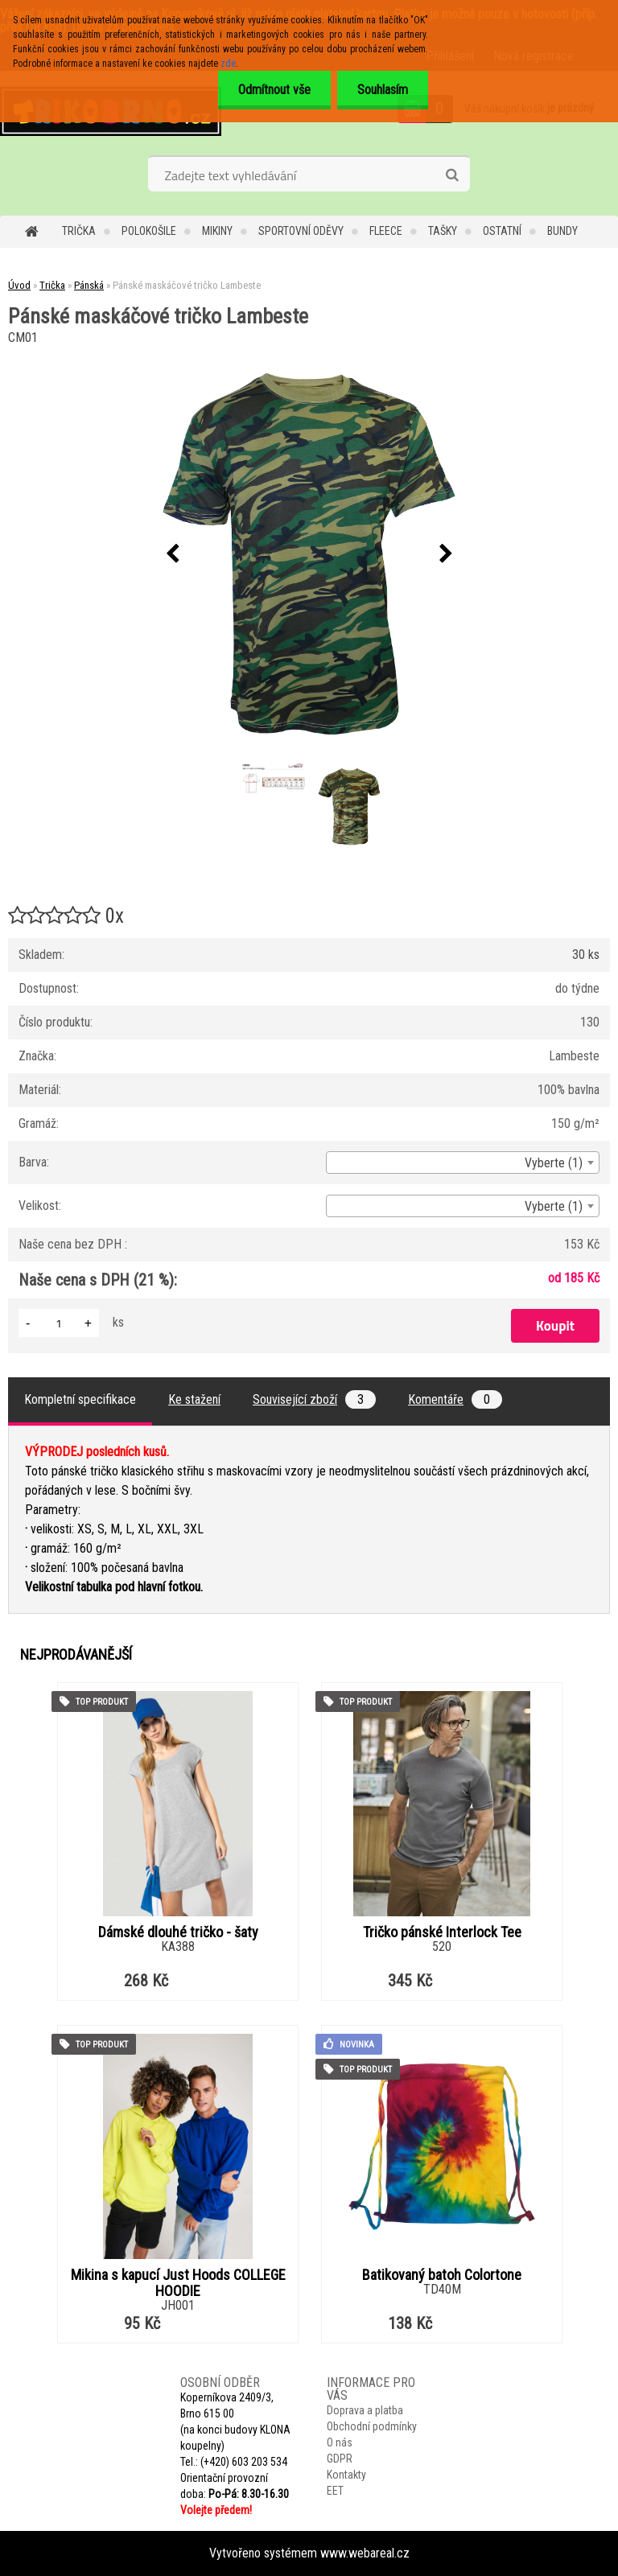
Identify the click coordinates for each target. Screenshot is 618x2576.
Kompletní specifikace (80, 1399)
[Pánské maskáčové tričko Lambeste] (309, 554)
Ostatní (502, 230)
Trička (79, 230)
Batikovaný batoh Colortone (441, 2275)
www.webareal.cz (365, 2553)
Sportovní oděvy (301, 230)
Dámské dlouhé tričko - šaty (178, 1932)
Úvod (19, 285)
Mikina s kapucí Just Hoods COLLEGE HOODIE (178, 2283)
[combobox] (462, 1162)
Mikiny (217, 230)
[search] (452, 175)
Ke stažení (194, 1399)
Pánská (89, 285)
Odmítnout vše (274, 89)
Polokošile (149, 230)
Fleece (385, 230)
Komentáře (455, 1399)
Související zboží (314, 1399)
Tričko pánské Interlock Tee (442, 1932)
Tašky (442, 230)
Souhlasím (382, 89)
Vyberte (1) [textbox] (554, 1163)
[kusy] (59, 1323)
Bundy (562, 230)
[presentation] (172, 554)
